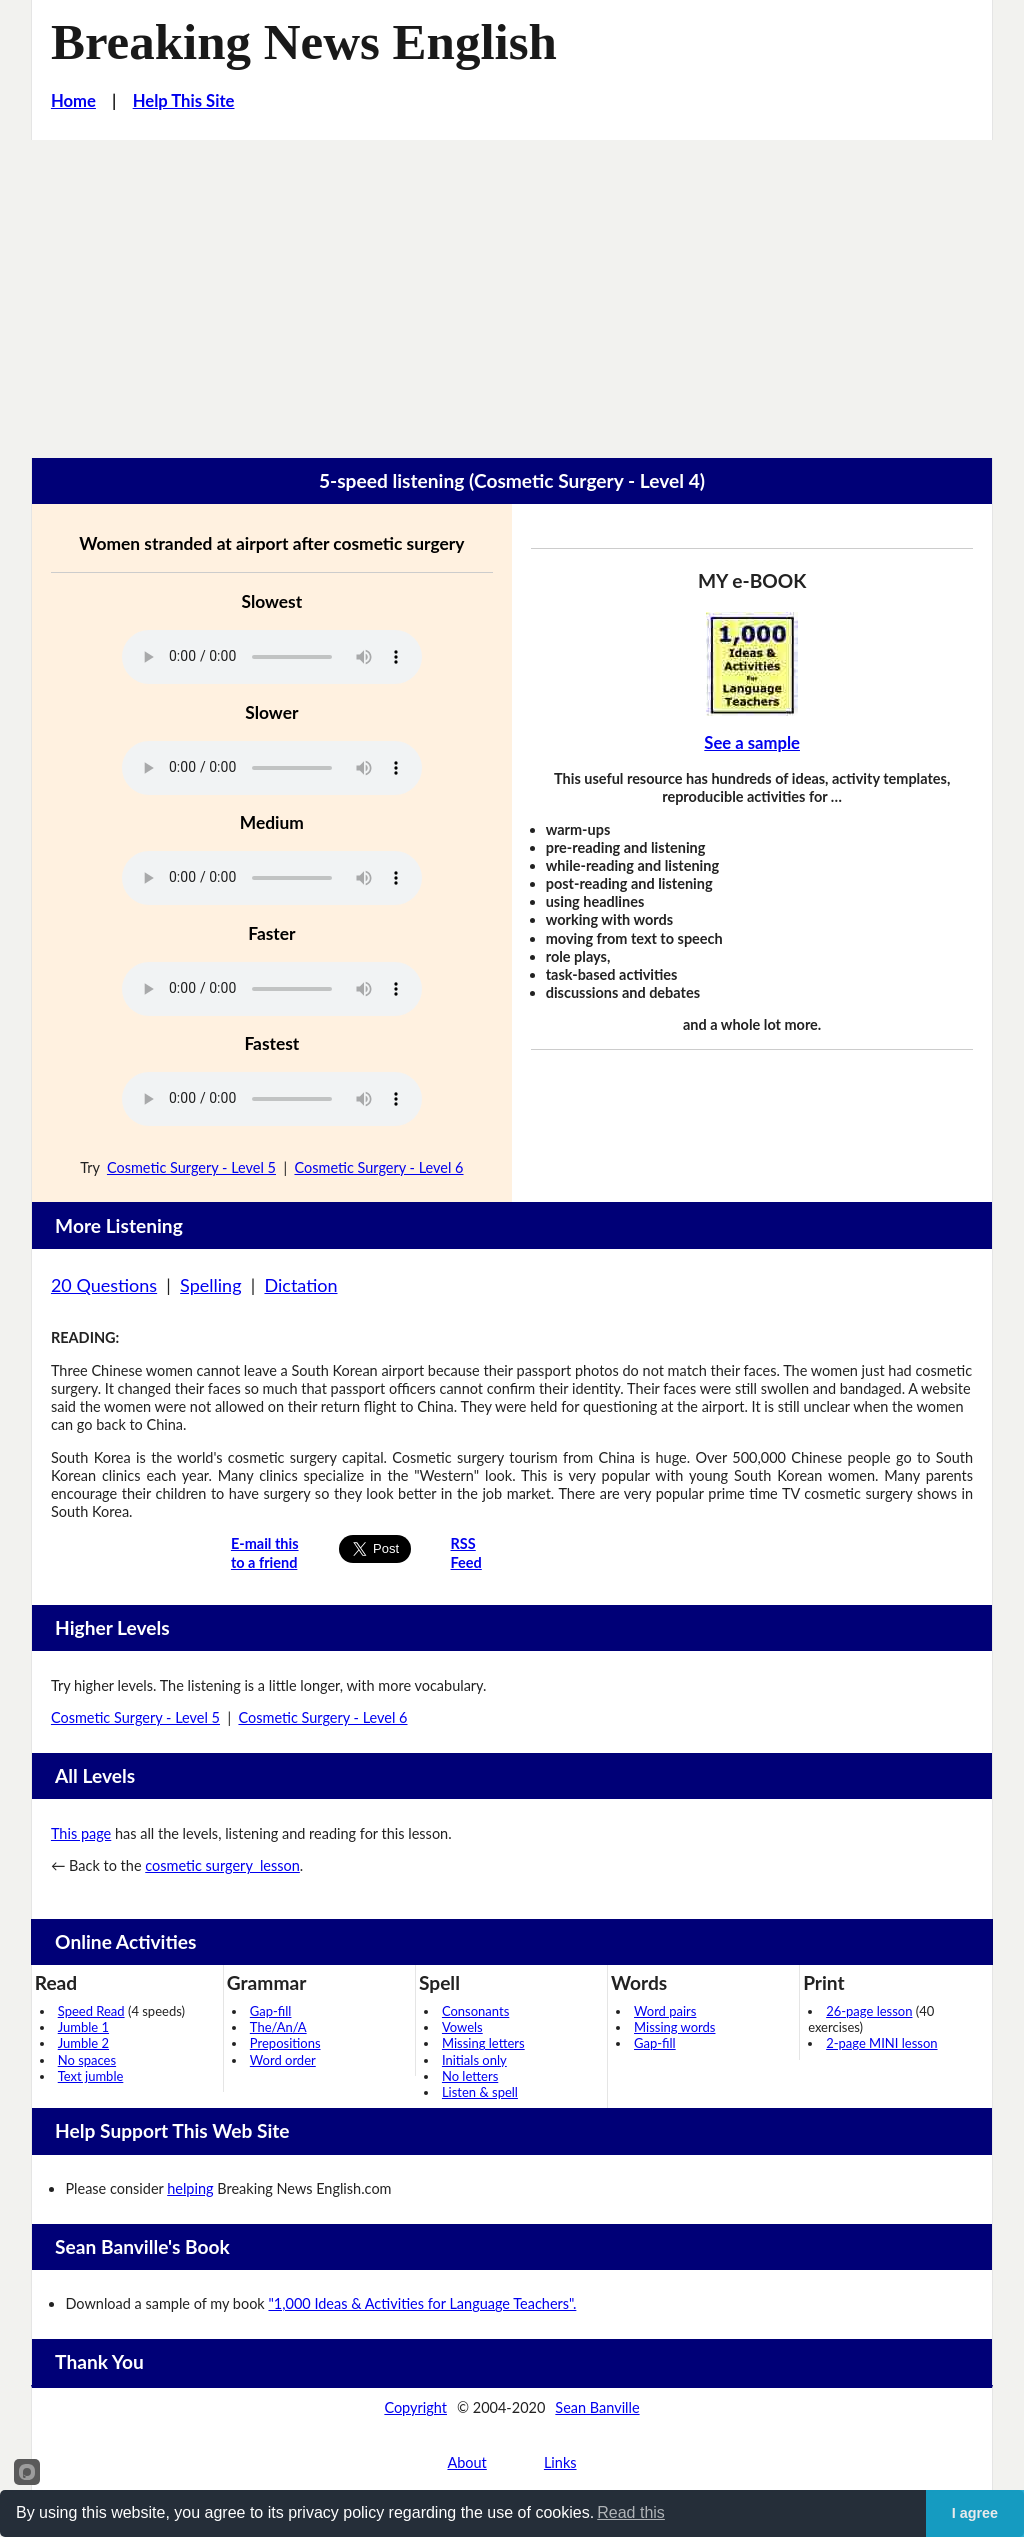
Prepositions (285, 2043)
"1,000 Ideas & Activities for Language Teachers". (422, 2303)
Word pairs (665, 2011)
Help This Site (184, 101)
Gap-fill (271, 2011)
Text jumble (91, 2076)
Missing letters (483, 2043)
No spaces (87, 2060)
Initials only (474, 2060)
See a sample (752, 743)
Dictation (300, 1285)
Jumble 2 (83, 2043)
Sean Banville (597, 2407)
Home (73, 101)
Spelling (210, 1285)
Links (560, 2462)
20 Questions (104, 1285)
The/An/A (278, 2027)
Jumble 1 (83, 2027)
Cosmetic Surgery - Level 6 (378, 1167)
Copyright (415, 2407)
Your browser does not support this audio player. (272, 657)
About (466, 2462)
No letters (470, 2076)
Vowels (462, 2027)
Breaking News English (304, 42)
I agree (975, 2513)
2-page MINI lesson (881, 2043)
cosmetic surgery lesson (222, 1865)
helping (190, 2188)
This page (81, 1833)
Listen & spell (480, 2092)
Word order (283, 2060)
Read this (631, 2512)
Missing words (674, 2027)
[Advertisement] (512, 290)
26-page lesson (869, 2011)
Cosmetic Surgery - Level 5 (191, 1167)
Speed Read (91, 2011)
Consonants (475, 2011)
